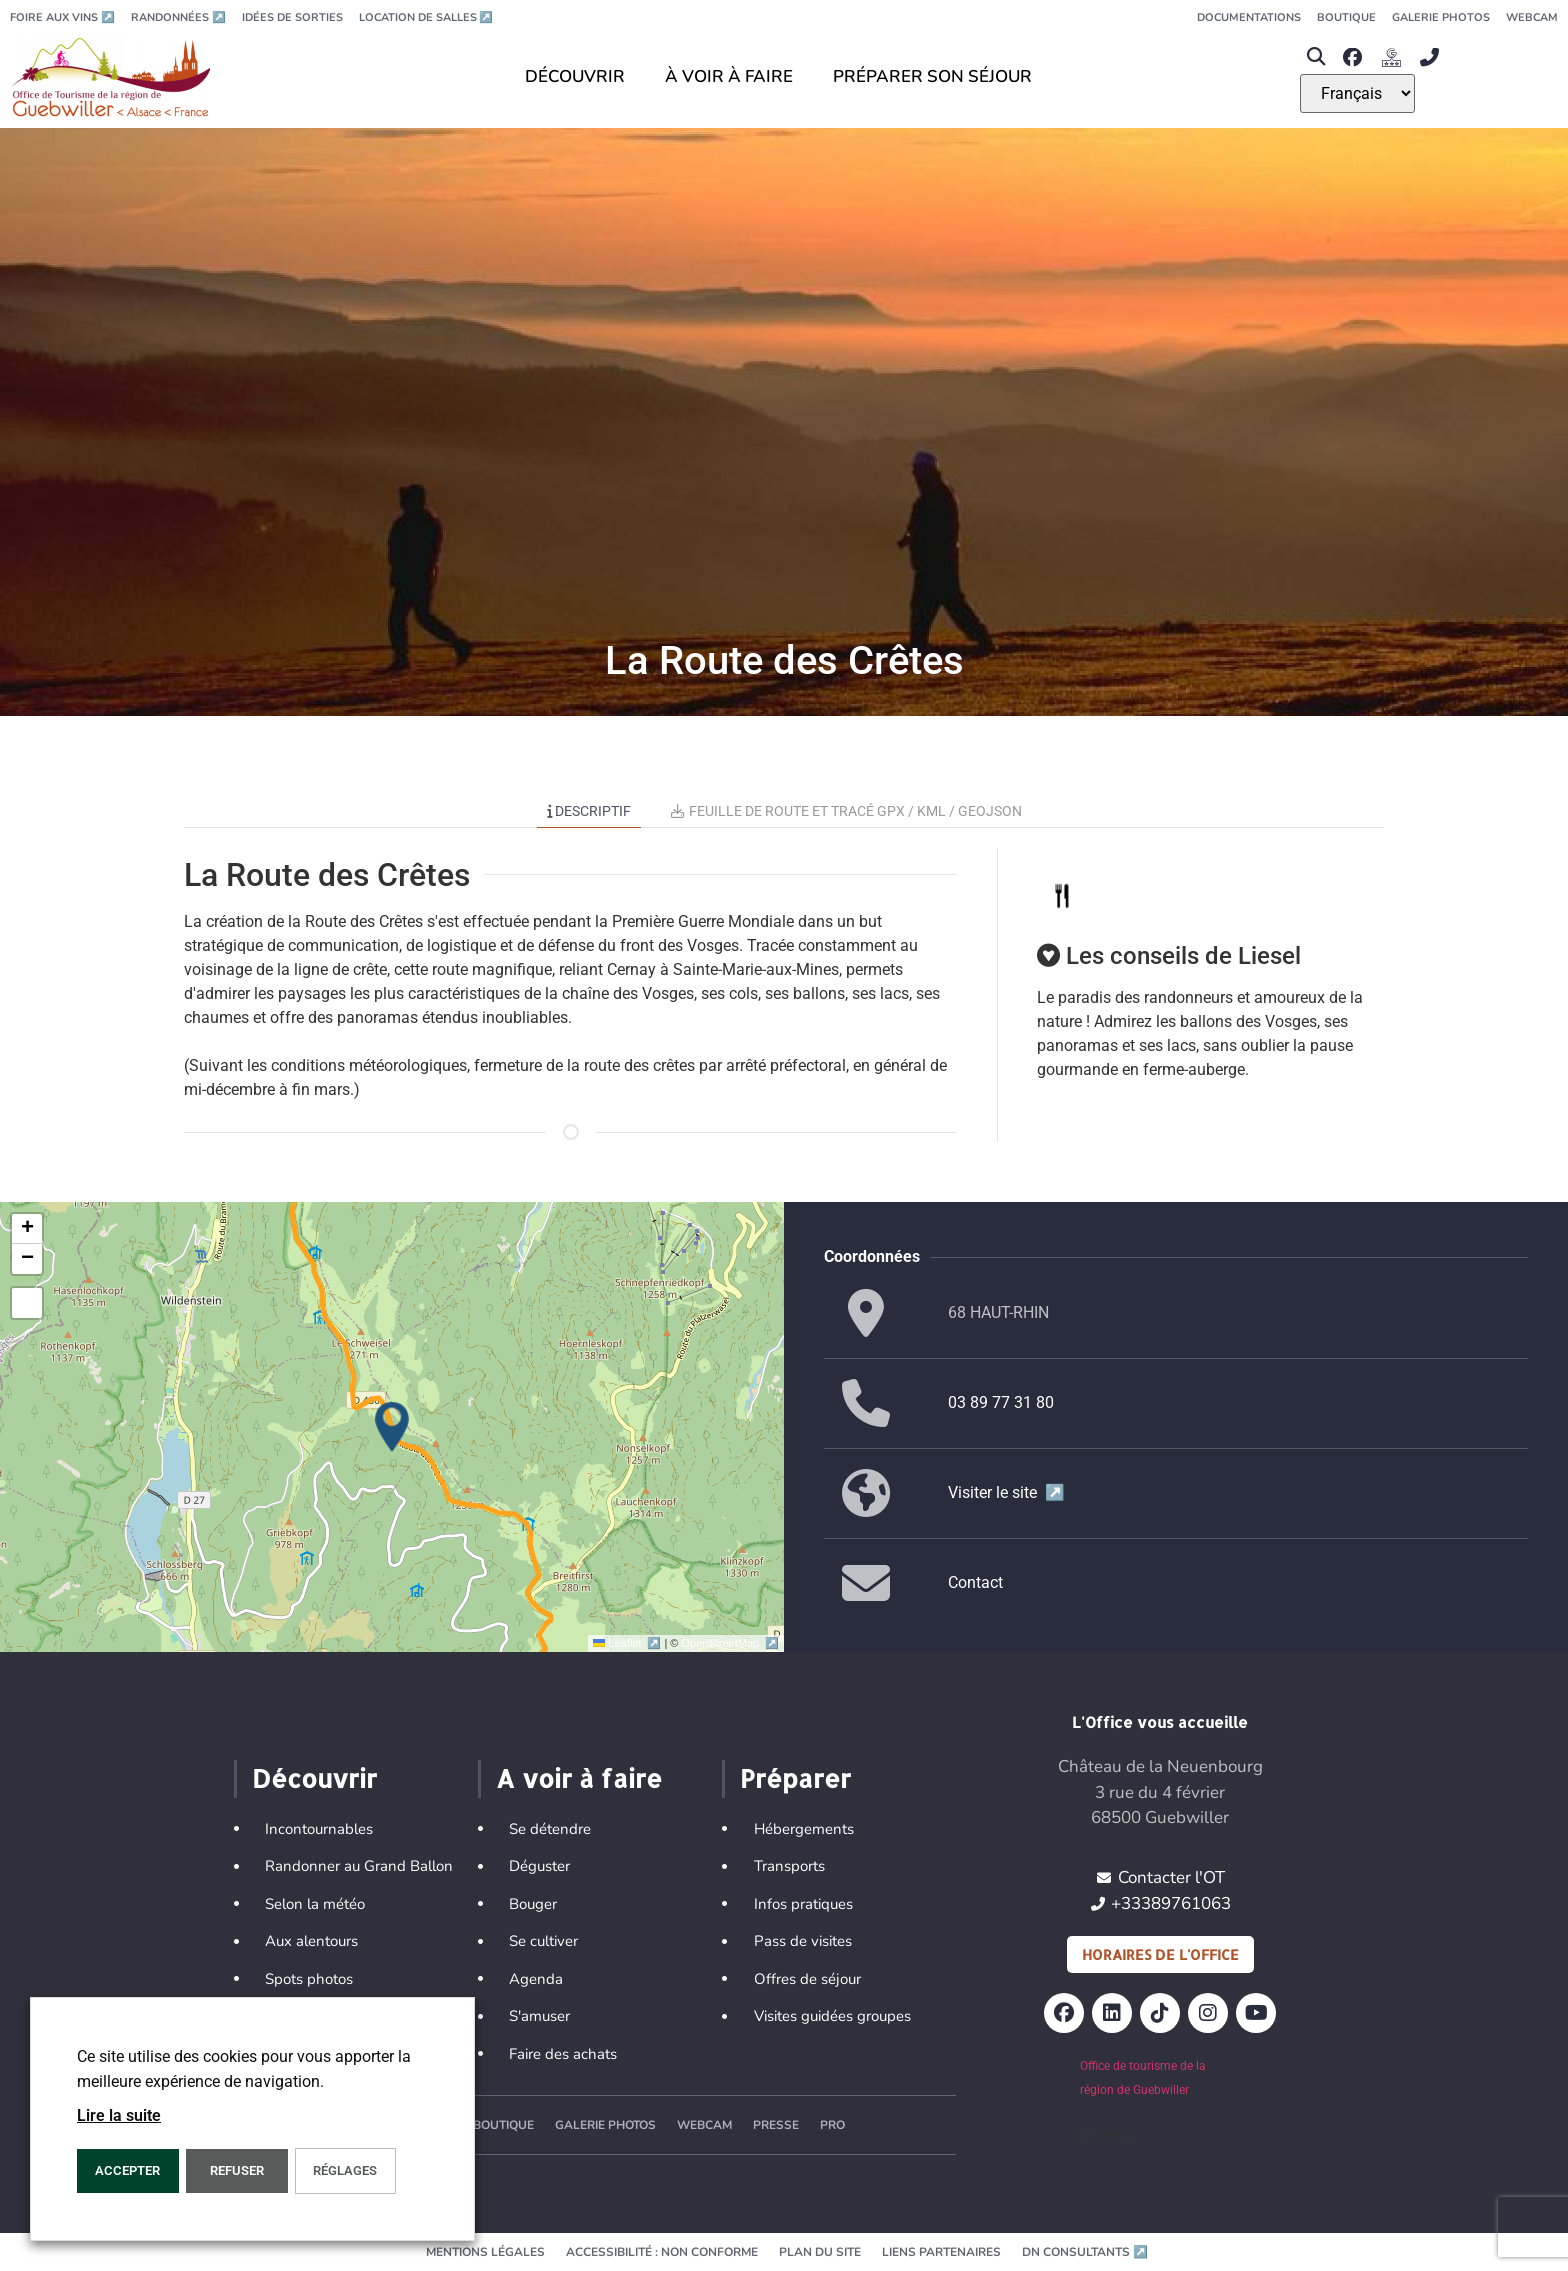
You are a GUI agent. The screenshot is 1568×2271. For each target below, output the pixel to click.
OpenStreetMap (730, 1643)
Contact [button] (975, 1582)
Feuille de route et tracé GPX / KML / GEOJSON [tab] (846, 811)
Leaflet (628, 1643)
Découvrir (314, 1778)
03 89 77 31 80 (1001, 1402)
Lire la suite (119, 2115)
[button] (1316, 57)
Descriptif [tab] (589, 811)
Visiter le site (1006, 1492)
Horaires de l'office (1160, 1954)
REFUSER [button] (237, 2170)
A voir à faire (579, 1778)
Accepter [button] (127, 2170)
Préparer (795, 1778)
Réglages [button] (345, 2170)
